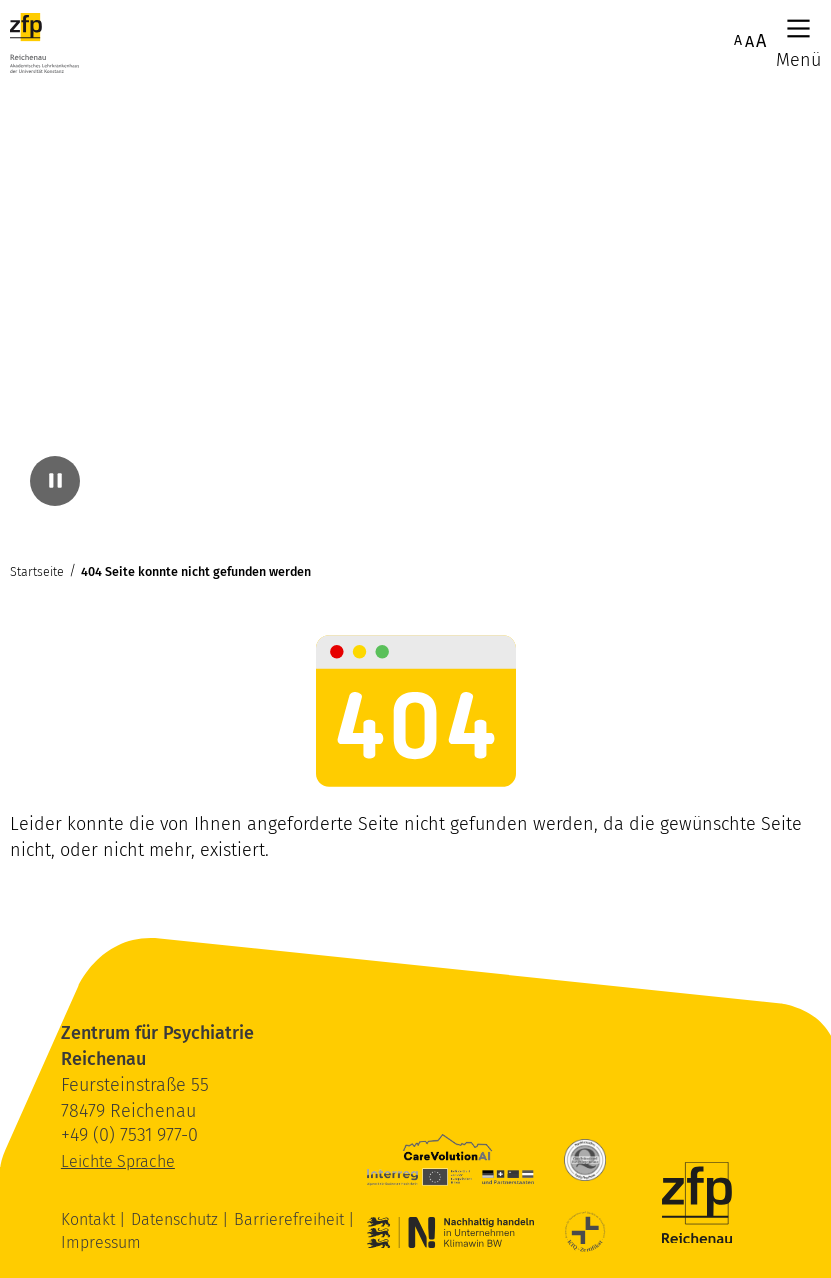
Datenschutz (176, 1219)
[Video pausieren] (55, 481)
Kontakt (90, 1219)
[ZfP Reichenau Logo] (44, 43)
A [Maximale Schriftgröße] (761, 41)
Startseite (37, 571)
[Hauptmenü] (798, 28)
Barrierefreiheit (291, 1219)
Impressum (101, 1242)
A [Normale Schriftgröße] (738, 40)
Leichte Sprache (118, 1161)
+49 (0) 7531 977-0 (129, 1135)
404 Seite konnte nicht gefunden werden (196, 571)
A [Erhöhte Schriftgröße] (749, 41)
